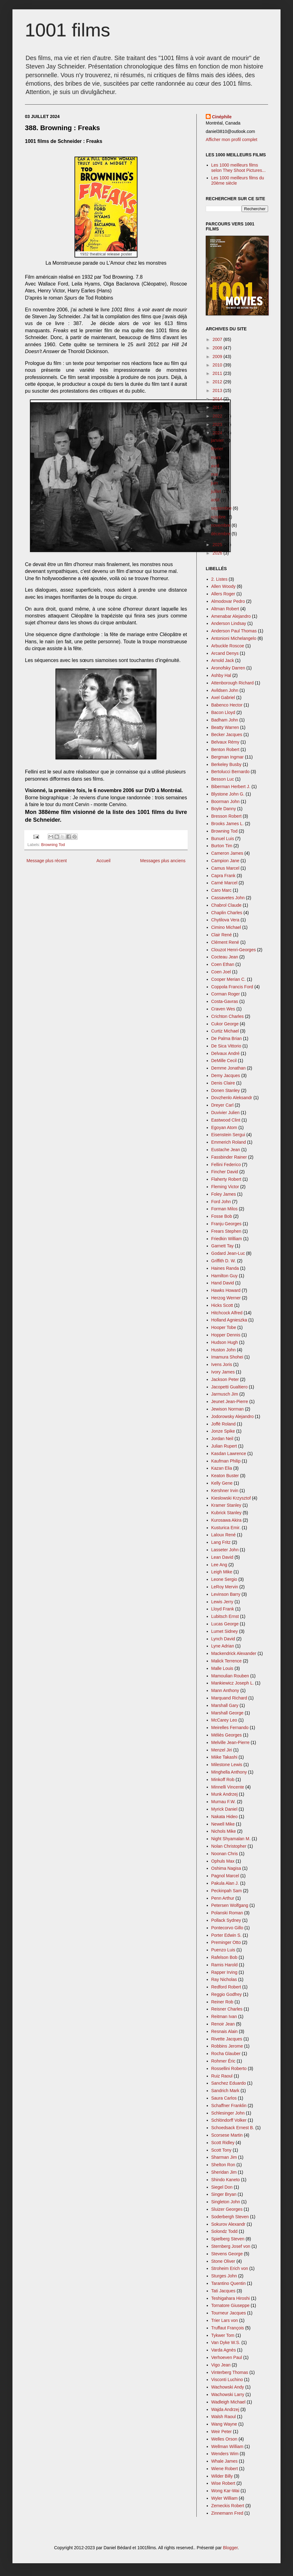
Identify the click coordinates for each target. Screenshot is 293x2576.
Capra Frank (223, 875)
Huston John (223, 1349)
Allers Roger (223, 593)
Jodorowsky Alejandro (232, 1416)
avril (215, 465)
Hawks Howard (226, 1290)
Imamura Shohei (227, 1356)
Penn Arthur (222, 1898)
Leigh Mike (222, 1571)
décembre (221, 533)
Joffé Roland (223, 1423)
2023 (218, 424)
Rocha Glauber (226, 2053)
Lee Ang (219, 1564)
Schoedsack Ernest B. (232, 2127)
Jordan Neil (222, 1438)
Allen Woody (223, 586)
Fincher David (224, 1171)
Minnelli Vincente (227, 1786)
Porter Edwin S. (226, 1935)
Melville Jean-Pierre (230, 1742)
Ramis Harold (224, 1964)
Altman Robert (225, 608)
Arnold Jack (222, 660)
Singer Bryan (224, 2194)
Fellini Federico (226, 1164)
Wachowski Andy (227, 2387)
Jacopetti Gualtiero (229, 1386)
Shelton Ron (223, 2164)
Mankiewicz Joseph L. (232, 1682)
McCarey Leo (224, 1720)
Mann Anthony (225, 1690)
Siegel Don (222, 2187)
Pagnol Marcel (225, 1875)
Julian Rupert (224, 1446)
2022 (218, 416)
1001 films (67, 30)
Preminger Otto (226, 1942)
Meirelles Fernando (230, 1727)
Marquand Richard (229, 1697)
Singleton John (225, 2201)
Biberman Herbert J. (230, 786)
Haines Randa (225, 1268)
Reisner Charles (227, 2008)
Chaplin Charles (227, 912)
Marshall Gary (224, 1705)
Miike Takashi (224, 1757)
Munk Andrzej (224, 1794)
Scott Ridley (223, 2142)
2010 (218, 364)
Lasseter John (225, 1549)
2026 (218, 553)
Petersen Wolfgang (229, 1905)
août (216, 499)
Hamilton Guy (224, 1275)
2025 (218, 544)
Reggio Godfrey (226, 1994)
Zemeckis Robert (227, 2505)
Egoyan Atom (224, 1127)
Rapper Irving (224, 1972)
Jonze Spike (223, 1431)
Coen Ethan (222, 964)
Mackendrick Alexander (234, 1653)
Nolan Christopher (229, 1846)
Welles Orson (224, 2439)
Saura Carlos (224, 2098)
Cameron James (227, 853)
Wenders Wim (225, 2453)
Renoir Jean (223, 2023)
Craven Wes (223, 1008)
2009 (218, 356)
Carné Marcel (224, 882)
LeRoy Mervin (224, 1586)
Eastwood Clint (225, 1120)
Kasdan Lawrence (228, 1453)
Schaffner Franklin (229, 2105)
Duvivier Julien (225, 1112)
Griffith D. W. (223, 1260)
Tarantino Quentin (228, 2283)
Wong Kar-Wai (225, 2490)
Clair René (221, 934)
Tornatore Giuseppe (230, 2305)
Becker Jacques (227, 734)
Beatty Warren (225, 727)
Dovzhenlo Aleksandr (231, 1097)
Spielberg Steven (228, 2238)
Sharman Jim (224, 2157)
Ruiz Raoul (222, 2075)
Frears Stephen (226, 1231)
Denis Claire (223, 1082)
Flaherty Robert (226, 1179)
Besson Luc (222, 779)
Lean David (222, 1557)
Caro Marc (221, 890)
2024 (218, 432)
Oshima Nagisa (226, 1868)
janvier (218, 440)
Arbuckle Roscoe (227, 645)
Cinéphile (222, 116)
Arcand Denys (225, 653)
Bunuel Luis (222, 838)
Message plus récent (46, 860)
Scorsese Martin (227, 2135)
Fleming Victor (225, 1186)
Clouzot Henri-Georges (233, 949)
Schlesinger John (228, 2112)
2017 (218, 407)
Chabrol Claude (226, 905)
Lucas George (225, 1623)
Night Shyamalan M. (231, 1838)
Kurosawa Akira (226, 1520)
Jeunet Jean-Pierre (229, 1401)
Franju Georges (226, 1223)
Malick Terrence (226, 1660)
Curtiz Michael (225, 1030)
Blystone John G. (228, 794)
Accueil (103, 860)
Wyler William (224, 2498)
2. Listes (219, 579)
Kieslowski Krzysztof (231, 1498)
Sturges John (224, 2275)
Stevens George (227, 2253)
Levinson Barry (225, 1594)
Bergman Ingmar (227, 756)
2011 (218, 373)
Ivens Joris (221, 1364)
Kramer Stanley (226, 1505)
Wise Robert (223, 2483)
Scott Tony (221, 2150)
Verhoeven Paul (226, 2357)
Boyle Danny (223, 808)
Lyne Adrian (222, 1645)
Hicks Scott (222, 1305)
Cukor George (225, 1023)
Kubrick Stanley (226, 1512)
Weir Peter (221, 2431)
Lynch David (223, 1638)
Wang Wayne (224, 2424)
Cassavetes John (228, 897)
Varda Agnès (223, 2349)
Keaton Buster (225, 1475)
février (217, 448)
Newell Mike (223, 1824)
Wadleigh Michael (228, 2401)
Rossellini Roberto (229, 2068)
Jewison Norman (227, 1408)
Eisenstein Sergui (228, 1134)
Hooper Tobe (223, 1327)
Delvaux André (225, 1053)
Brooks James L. (227, 823)
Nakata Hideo (224, 1816)
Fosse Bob (221, 1216)
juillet (216, 491)
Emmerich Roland (228, 1142)
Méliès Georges (226, 1734)
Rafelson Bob (224, 1957)
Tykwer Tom (222, 2335)
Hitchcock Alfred (227, 1312)
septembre (222, 508)
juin (215, 482)
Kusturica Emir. (226, 1527)
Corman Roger (225, 993)
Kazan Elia (221, 1468)
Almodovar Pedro (228, 601)
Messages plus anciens (162, 860)
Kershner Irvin (224, 1490)
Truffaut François (227, 2327)
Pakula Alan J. (225, 1883)
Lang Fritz (221, 1542)
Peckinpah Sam (226, 1890)
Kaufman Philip (226, 1460)
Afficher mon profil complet (231, 139)
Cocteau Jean (224, 956)
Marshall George (227, 1712)
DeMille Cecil (224, 1060)
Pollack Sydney (226, 1920)
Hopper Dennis (225, 1334)
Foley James (223, 1194)
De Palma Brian (226, 1038)
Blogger (230, 2547)
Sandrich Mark (225, 2090)
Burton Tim (222, 845)
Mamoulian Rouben (230, 1675)
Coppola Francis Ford (232, 986)
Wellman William (227, 2446)
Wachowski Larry (227, 2394)
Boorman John (225, 801)
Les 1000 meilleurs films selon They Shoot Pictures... (238, 168)
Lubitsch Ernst (225, 1616)
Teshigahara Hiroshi (230, 2298)
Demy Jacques (225, 1075)
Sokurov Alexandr (228, 2224)
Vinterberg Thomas (229, 2372)
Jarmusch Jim (224, 1394)
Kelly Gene (222, 1483)
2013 (218, 390)
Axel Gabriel (223, 697)
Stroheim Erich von (229, 2268)
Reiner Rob (222, 2001)
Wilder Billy (222, 2476)
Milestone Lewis (227, 1764)
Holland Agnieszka (229, 1319)
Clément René (225, 942)
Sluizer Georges (227, 2209)
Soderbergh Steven (230, 2216)
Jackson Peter (225, 1379)
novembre (221, 525)
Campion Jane (225, 860)
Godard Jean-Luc (228, 1253)
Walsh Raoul (223, 2416)
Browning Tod (53, 845)
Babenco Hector (227, 704)
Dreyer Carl (222, 1105)
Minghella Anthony (229, 1772)
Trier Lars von (224, 2320)
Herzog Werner (226, 1297)
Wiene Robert (224, 2468)
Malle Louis (222, 1668)
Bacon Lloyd (223, 712)
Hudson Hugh (224, 1342)
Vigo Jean (221, 2364)
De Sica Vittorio (226, 1045)
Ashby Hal (221, 675)
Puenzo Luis (223, 1949)
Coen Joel (221, 971)
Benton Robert (225, 749)
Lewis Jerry (222, 1601)
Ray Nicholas (224, 1979)
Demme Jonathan (228, 1068)
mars (216, 457)
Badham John (224, 719)
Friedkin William (226, 1238)
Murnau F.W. (223, 1801)
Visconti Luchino (227, 2379)
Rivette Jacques (227, 2038)
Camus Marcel (225, 868)
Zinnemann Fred (227, 2513)
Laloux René (223, 1534)
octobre (219, 516)
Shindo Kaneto (225, 2179)
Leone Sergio (224, 1579)
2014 (218, 398)
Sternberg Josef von (230, 2246)
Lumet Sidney (224, 1631)
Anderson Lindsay (228, 623)
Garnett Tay (222, 1245)
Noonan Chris (224, 1853)
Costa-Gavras (224, 1001)
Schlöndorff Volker (229, 2120)
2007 (218, 339)
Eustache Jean (225, 1149)
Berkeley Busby (226, 764)
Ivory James (223, 1371)
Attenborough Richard (232, 682)
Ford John (221, 1201)
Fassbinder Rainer (229, 1157)
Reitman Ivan (224, 2016)
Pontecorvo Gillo (227, 1927)
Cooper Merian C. (228, 979)
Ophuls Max (223, 1861)
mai (215, 474)
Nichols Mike (223, 1831)
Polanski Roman (227, 1912)
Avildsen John (224, 690)
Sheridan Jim (224, 2172)
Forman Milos (224, 1208)
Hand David (222, 1282)
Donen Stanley (225, 1090)
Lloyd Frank (222, 1608)
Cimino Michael (226, 927)
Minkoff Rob (222, 1779)
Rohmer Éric (223, 2060)
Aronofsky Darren (228, 667)
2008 (218, 347)
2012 (218, 381)
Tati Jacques (223, 2290)
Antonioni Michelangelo (234, 638)
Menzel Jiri (221, 1749)
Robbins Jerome (227, 2046)
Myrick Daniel (224, 1809)
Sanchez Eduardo (228, 2083)
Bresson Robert (226, 816)
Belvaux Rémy (225, 742)
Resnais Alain (224, 2031)
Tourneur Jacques (228, 2312)
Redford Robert (226, 1986)
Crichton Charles (227, 1016)
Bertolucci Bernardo (230, 771)
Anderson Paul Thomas (234, 630)
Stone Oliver (223, 2261)
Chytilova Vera (225, 919)
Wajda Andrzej (225, 2409)
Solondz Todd (224, 2231)
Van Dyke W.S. (225, 2342)
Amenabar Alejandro (231, 616)
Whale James (224, 2461)
